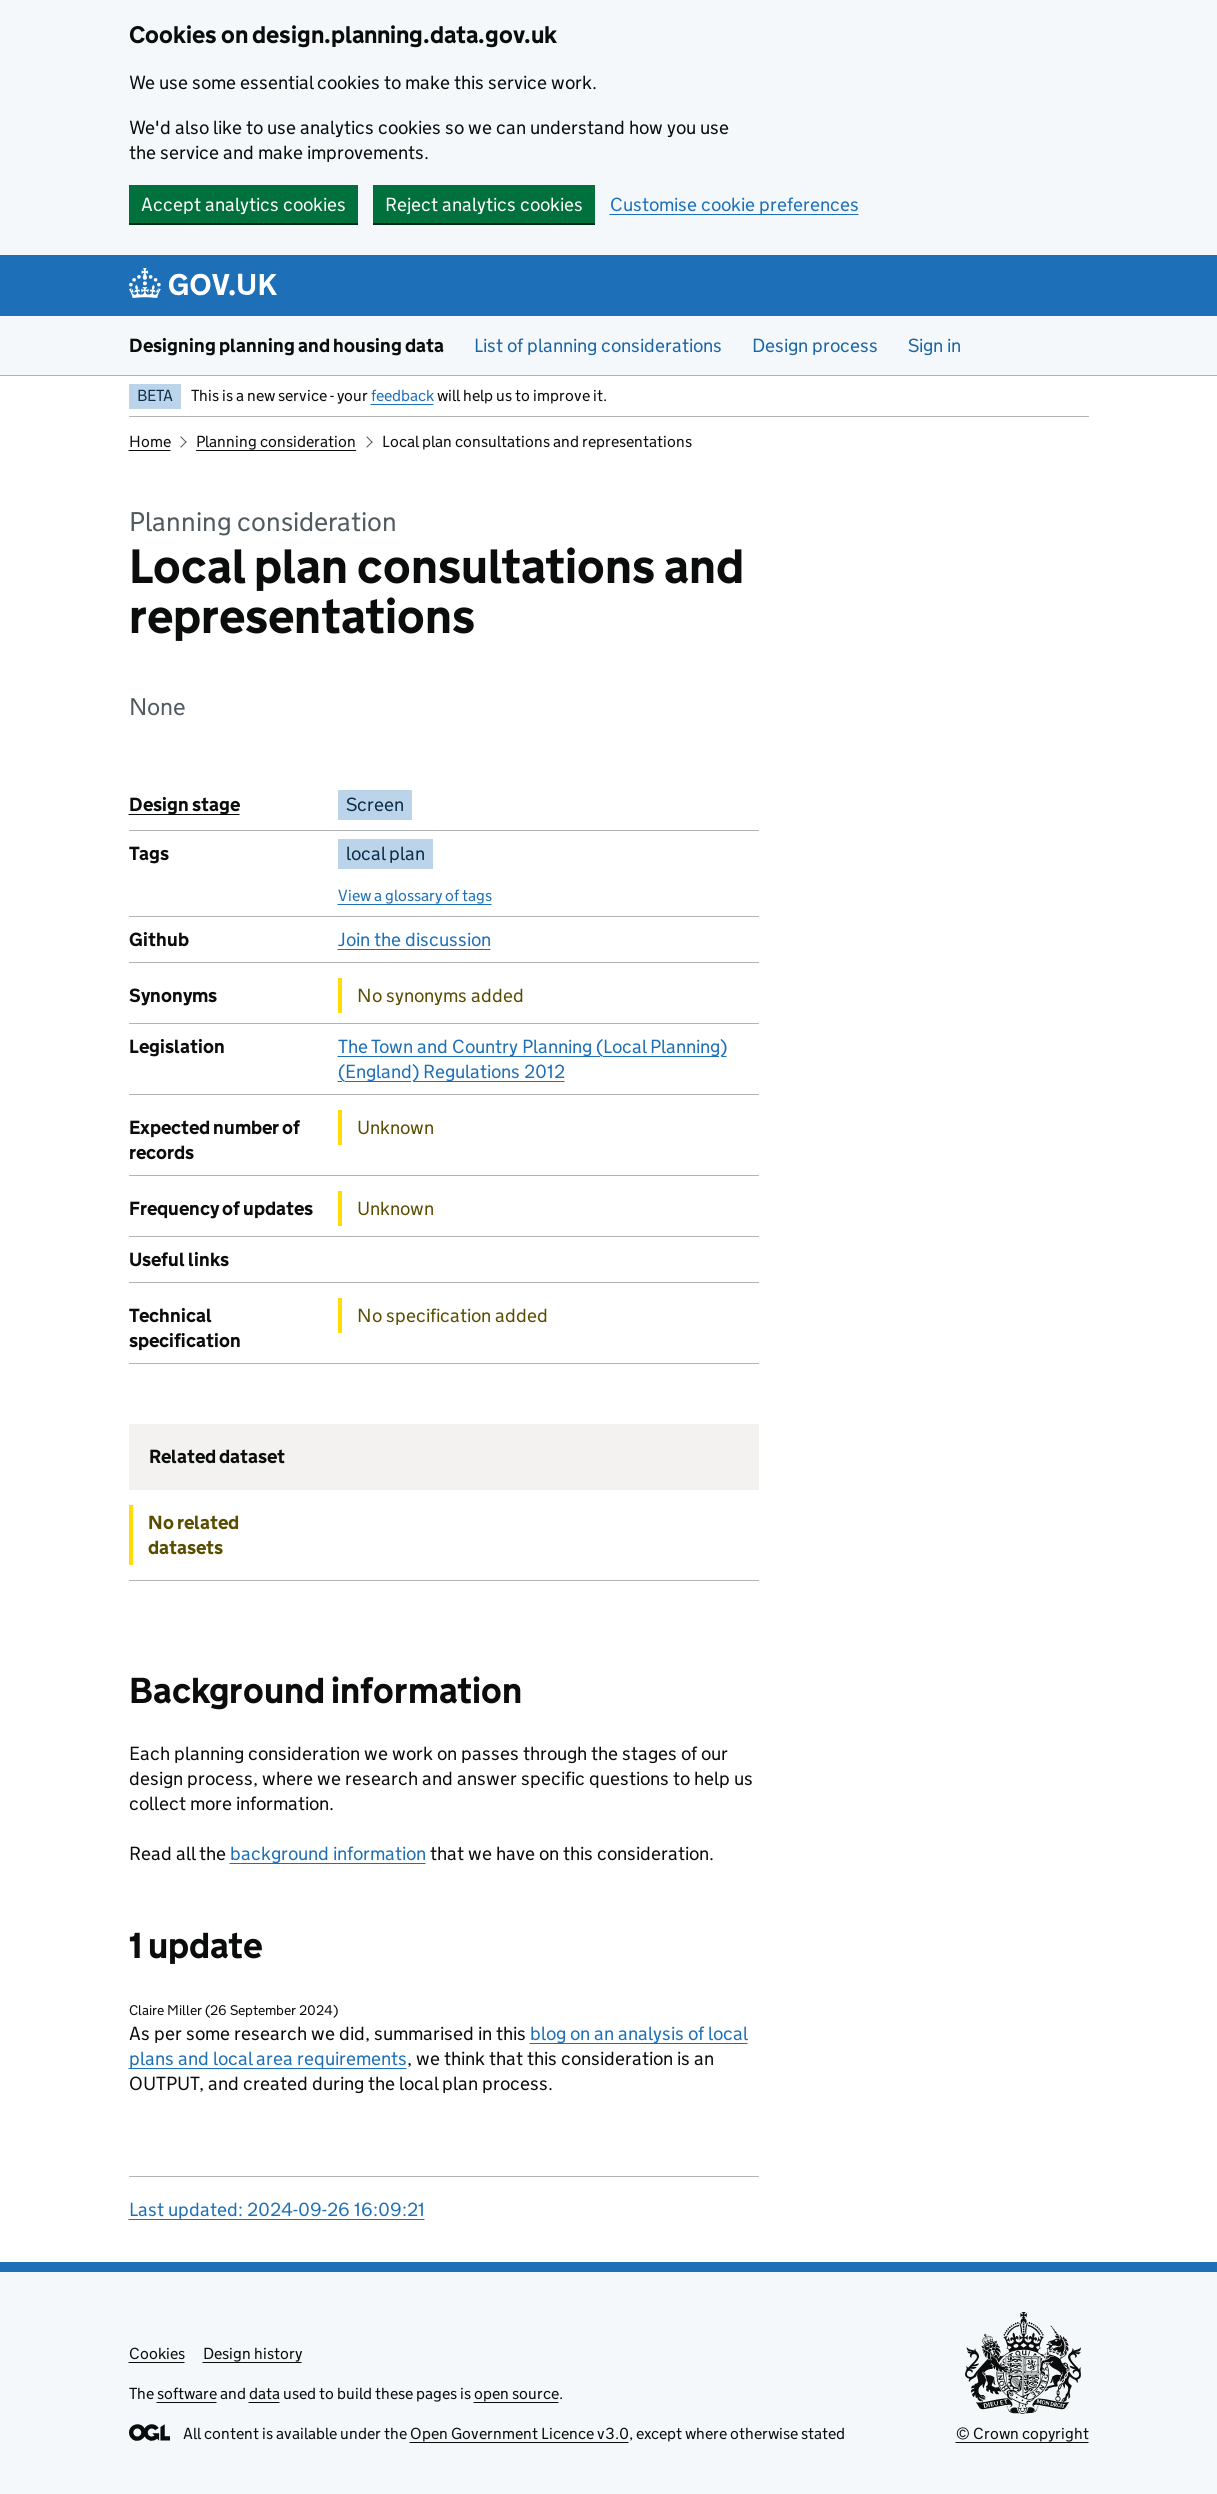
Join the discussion (414, 939)
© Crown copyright (1022, 2433)
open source (516, 2393)
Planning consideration (276, 441)
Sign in (934, 345)
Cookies (157, 2353)
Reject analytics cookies (484, 204)
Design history (252, 2353)
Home (150, 441)
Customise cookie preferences (734, 204)
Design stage (184, 804)
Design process (815, 345)
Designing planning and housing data (286, 345)
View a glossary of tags (415, 895)
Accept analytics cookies (243, 204)
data (264, 2393)
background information (328, 1853)
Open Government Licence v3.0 (519, 2433)
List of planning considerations (598, 345)
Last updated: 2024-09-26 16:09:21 (277, 2209)
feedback (402, 395)
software (187, 2393)
